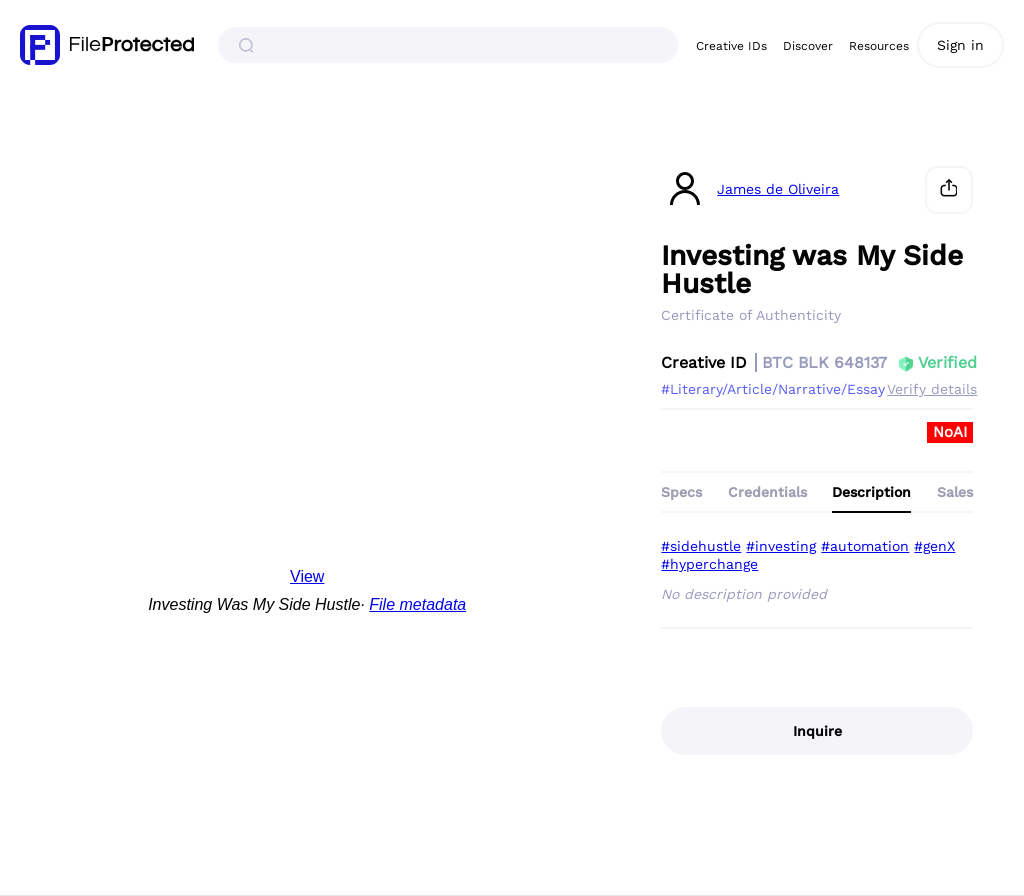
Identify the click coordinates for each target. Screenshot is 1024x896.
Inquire (817, 731)
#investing (781, 546)
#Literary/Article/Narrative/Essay (773, 389)
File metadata (417, 604)
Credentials (767, 492)
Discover (808, 46)
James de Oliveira (778, 189)
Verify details (932, 389)
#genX (934, 546)
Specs (681, 492)
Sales (955, 492)
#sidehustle (701, 546)
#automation (865, 546)
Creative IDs (731, 46)
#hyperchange (709, 564)
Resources (879, 46)
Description (871, 492)
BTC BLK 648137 (824, 362)
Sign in (960, 45)
